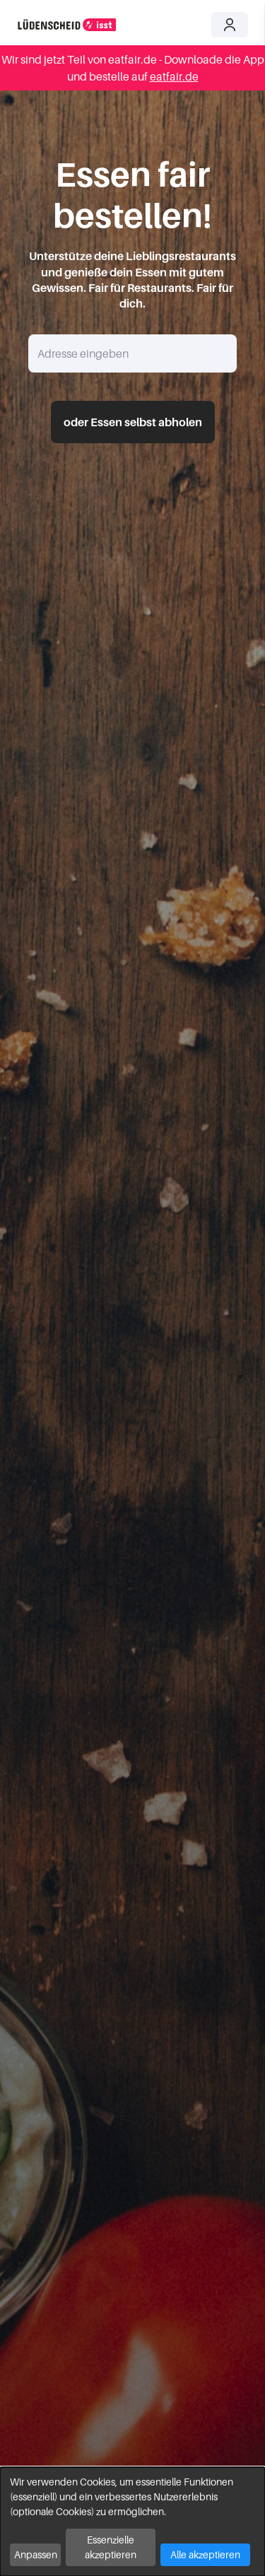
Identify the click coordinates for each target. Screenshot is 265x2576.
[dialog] (132, 2521)
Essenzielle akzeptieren (110, 2547)
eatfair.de (174, 76)
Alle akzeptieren (205, 2554)
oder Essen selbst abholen (133, 422)
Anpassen (35, 2554)
